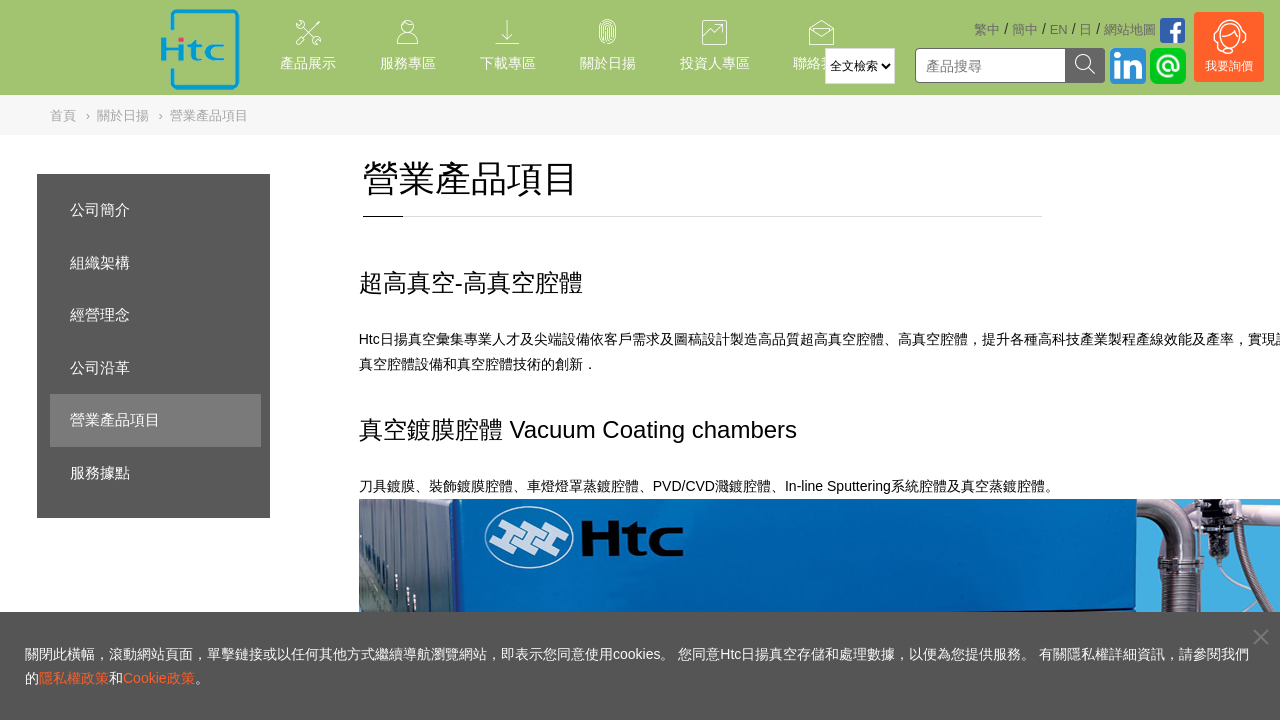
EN (1059, 29)
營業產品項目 (115, 419)
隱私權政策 (74, 678)
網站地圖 (1130, 29)
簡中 (1025, 29)
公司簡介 (100, 209)
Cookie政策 (159, 678)
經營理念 (100, 314)
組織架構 (100, 262)
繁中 (987, 29)
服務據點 (100, 472)
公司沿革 (100, 367)
